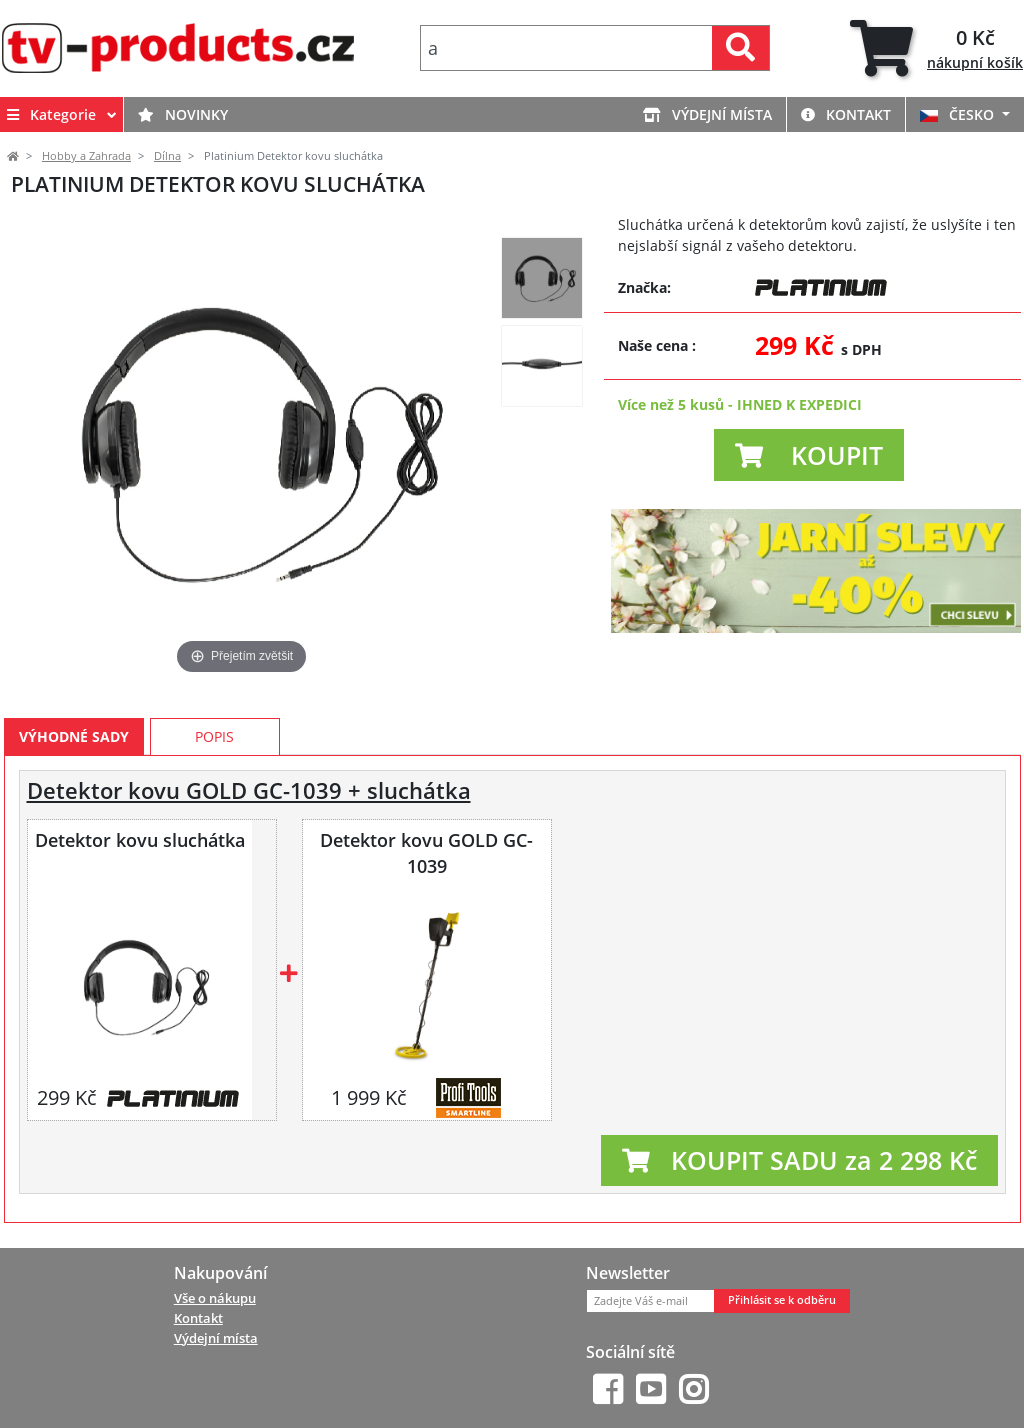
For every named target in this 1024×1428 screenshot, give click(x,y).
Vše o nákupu (215, 1298)
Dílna (167, 156)
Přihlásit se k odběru (782, 1300)
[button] (809, 455)
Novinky (183, 114)
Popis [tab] (214, 736)
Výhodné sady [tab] (74, 736)
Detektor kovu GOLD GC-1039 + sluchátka (249, 790)
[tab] (936, 48)
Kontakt (846, 114)
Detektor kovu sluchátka (140, 840)
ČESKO (959, 114)
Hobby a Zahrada (86, 156)
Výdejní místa (707, 114)
